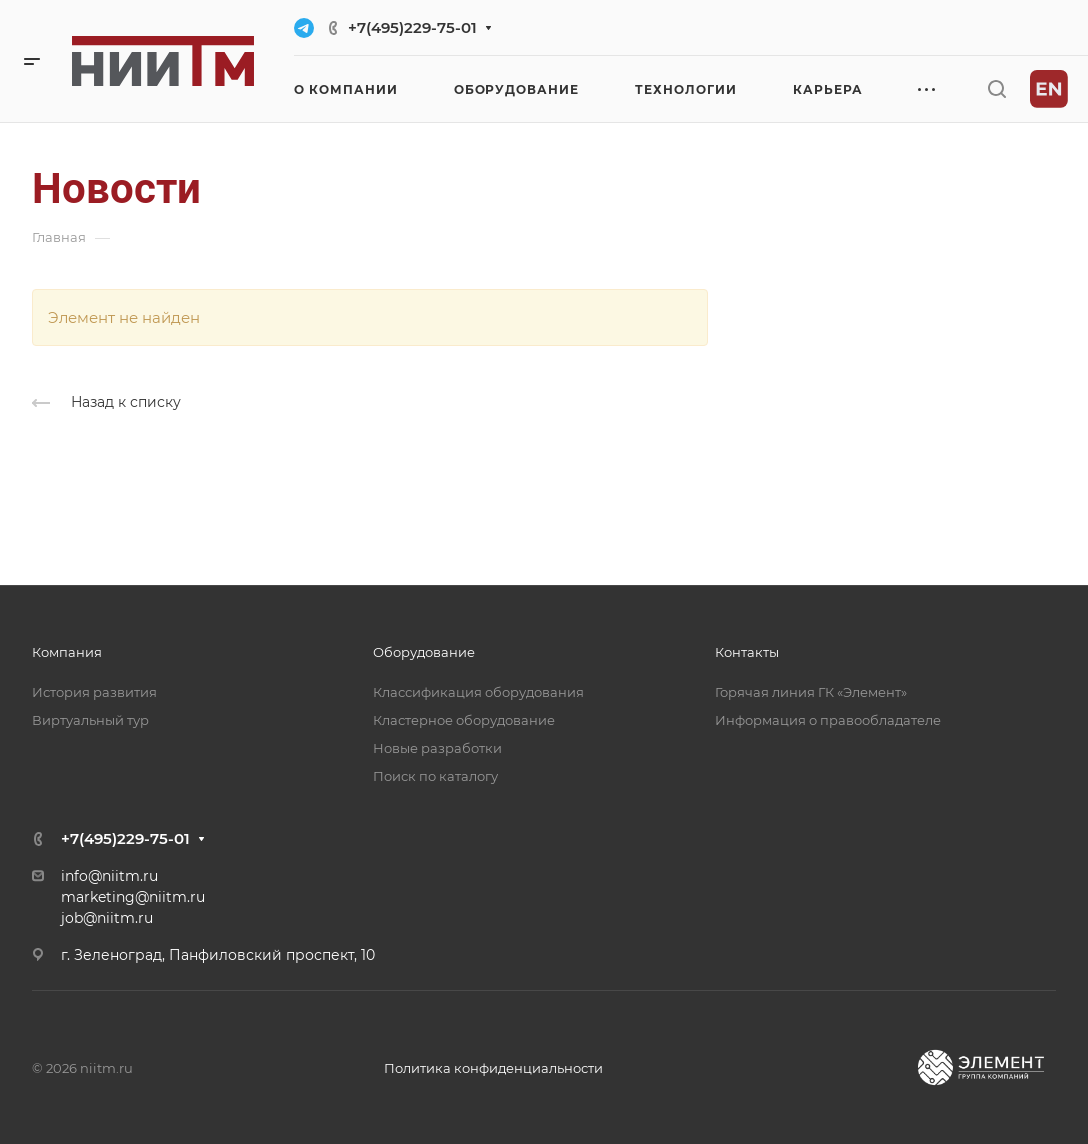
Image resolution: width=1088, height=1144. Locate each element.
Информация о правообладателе (828, 720)
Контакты (747, 652)
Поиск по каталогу (435, 776)
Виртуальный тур (90, 720)
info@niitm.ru (109, 876)
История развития (94, 692)
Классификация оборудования (478, 692)
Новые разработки (437, 748)
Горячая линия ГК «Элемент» (811, 692)
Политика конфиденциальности (493, 1068)
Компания (67, 652)
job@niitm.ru (107, 918)
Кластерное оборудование (464, 720)
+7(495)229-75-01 (412, 27)
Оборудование (424, 652)
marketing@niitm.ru (133, 897)
